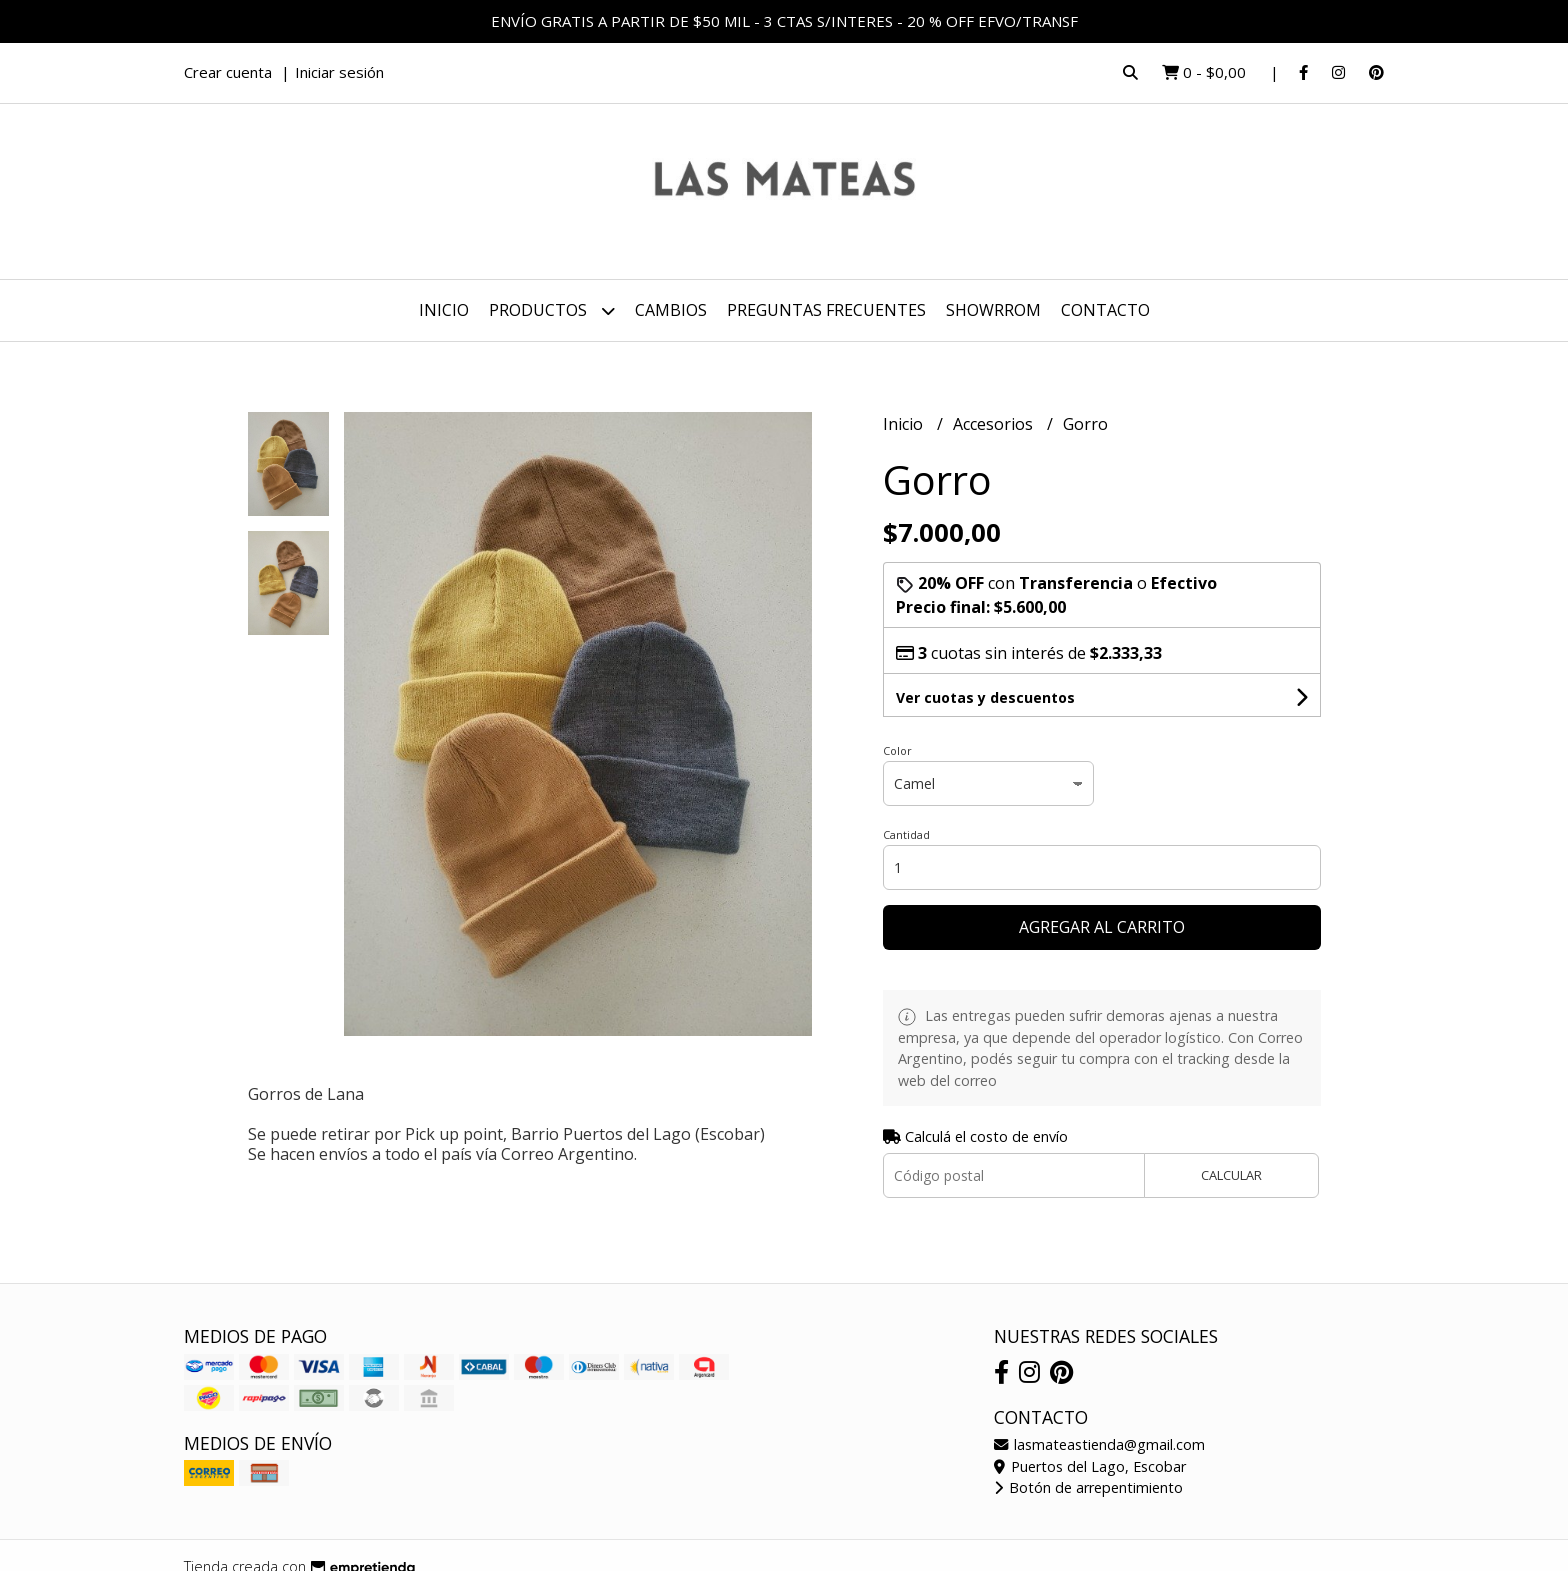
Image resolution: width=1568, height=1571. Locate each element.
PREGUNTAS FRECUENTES (826, 310)
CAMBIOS (671, 310)
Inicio (444, 310)
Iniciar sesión (339, 72)
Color (897, 750)
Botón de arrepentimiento (1088, 1487)
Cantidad (906, 834)
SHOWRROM (993, 310)
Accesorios (995, 424)
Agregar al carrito (1102, 927)
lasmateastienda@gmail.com (1099, 1444)
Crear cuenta (228, 72)
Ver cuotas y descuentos (985, 697)
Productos (552, 310)
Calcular (1231, 1175)
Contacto (1105, 310)
